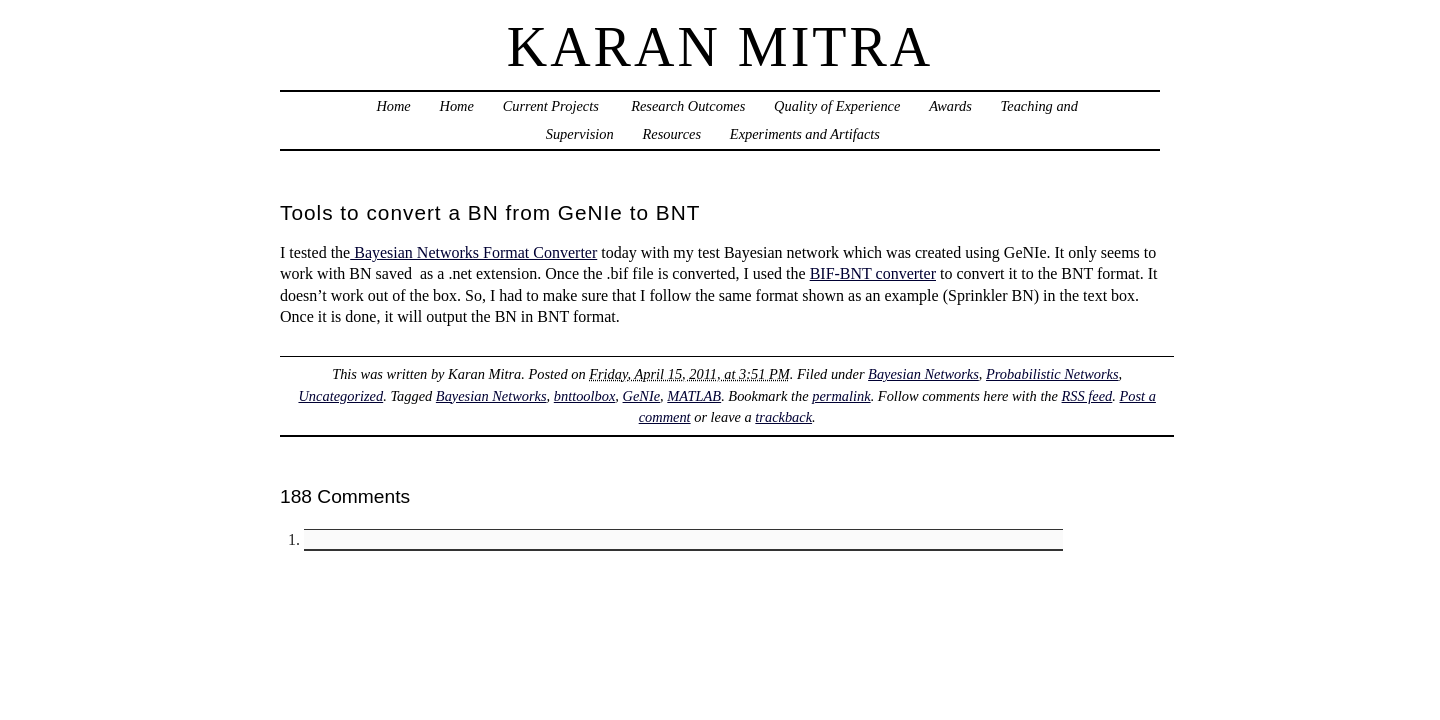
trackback (783, 417)
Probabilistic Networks (1052, 374)
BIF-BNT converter (873, 273)
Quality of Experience (837, 106)
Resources (671, 134)
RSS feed (1087, 396)
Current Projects (551, 106)
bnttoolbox (585, 396)
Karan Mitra (720, 47)
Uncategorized (340, 396)
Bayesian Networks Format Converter (473, 252)
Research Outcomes (687, 106)
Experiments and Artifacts (805, 134)
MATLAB (694, 396)
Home (393, 106)
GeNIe (642, 396)
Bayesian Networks (923, 374)
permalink (841, 396)
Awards (950, 106)
